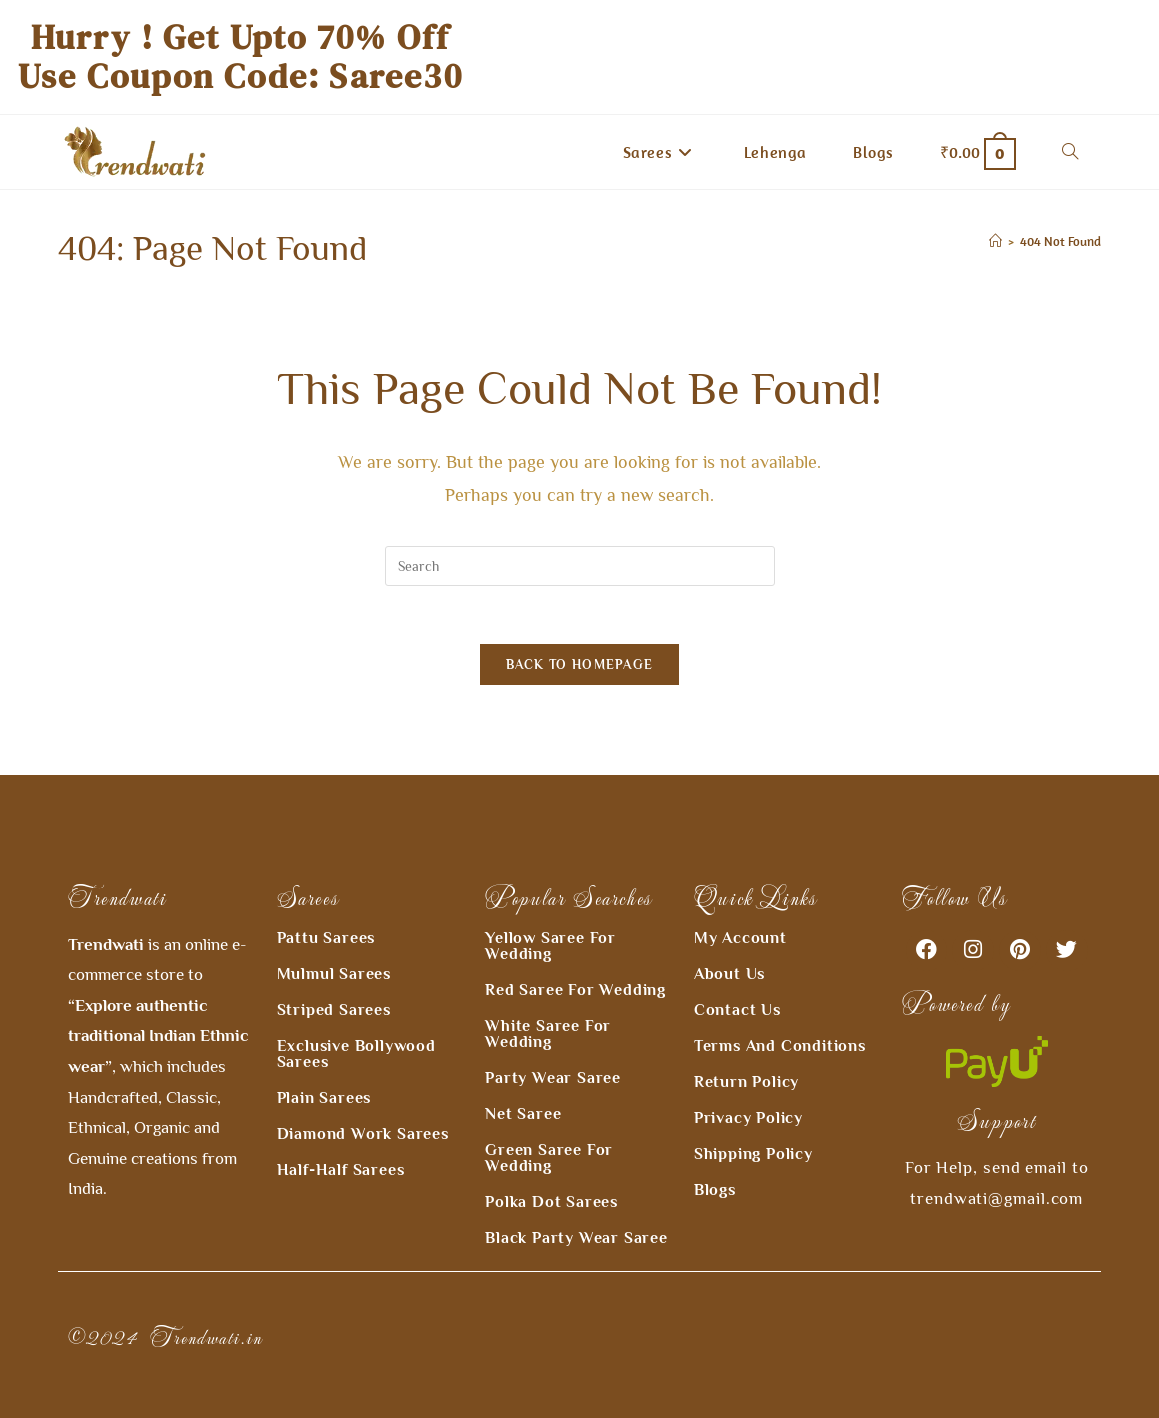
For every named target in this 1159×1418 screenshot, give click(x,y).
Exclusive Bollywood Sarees (356, 1018)
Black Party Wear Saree (576, 1202)
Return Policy (746, 1046)
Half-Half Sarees (341, 1134)
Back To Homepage (580, 667)
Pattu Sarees (326, 902)
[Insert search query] (580, 566)
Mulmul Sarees (334, 938)
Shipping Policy (753, 1118)
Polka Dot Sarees (551, 1166)
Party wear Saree (553, 1042)
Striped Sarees (334, 974)
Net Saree (523, 1078)
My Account (740, 902)
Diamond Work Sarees (363, 1098)
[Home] (995, 241)
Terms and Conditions (780, 1010)
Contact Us (737, 974)
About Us (729, 938)
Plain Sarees (324, 1062)
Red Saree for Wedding (575, 954)
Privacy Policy (748, 1082)
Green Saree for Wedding (549, 1122)
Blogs (715, 1154)
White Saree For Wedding (548, 998)
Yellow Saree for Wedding (550, 910)
